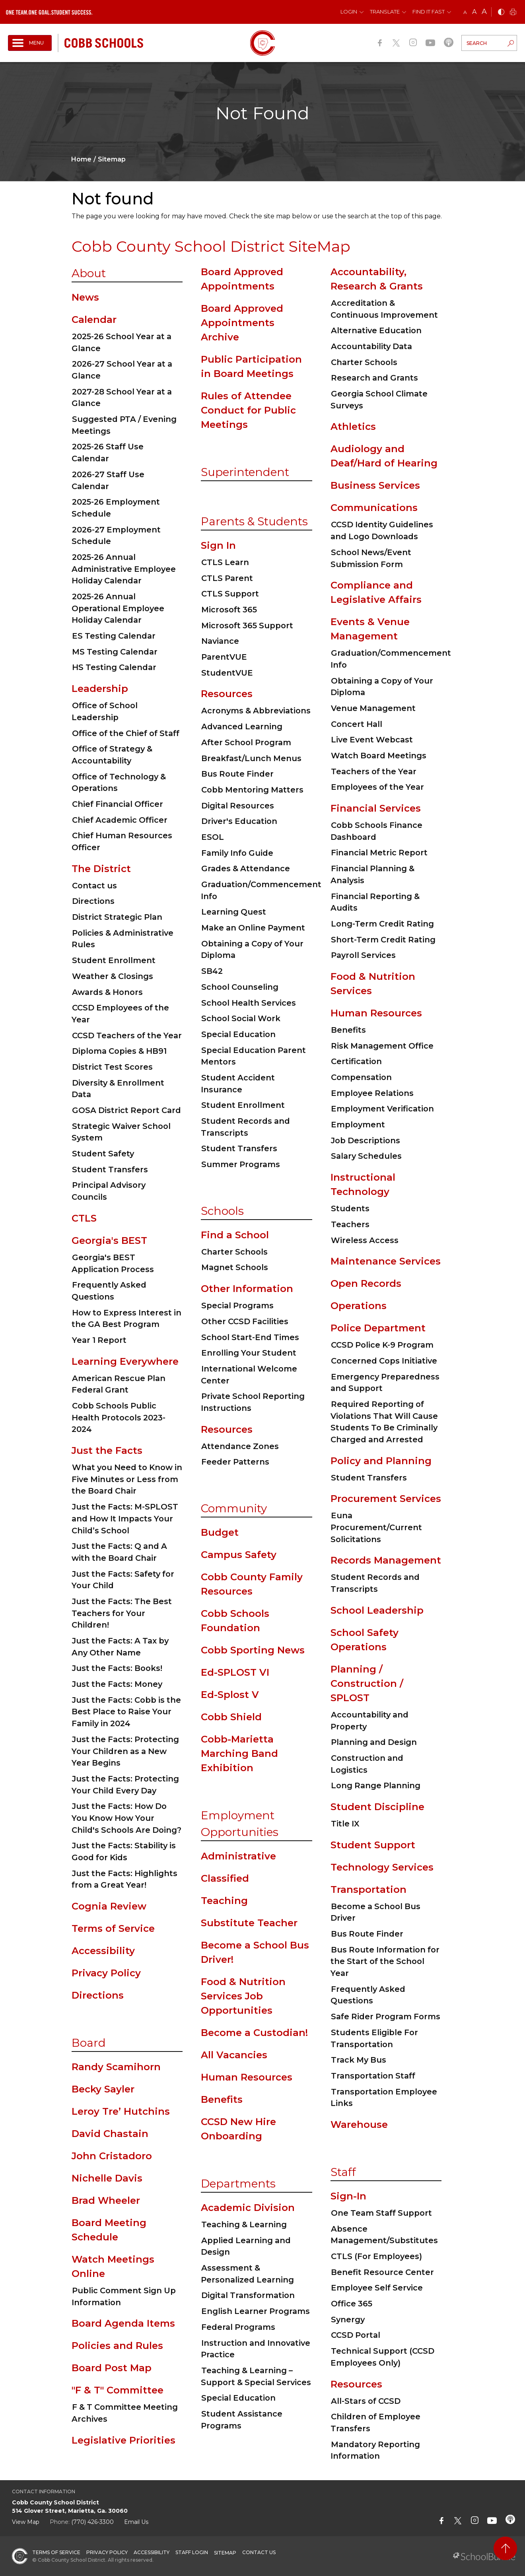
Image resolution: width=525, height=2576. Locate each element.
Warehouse (359, 2124)
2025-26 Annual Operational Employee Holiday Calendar (118, 608)
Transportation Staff (373, 2076)
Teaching (224, 1900)
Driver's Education (239, 821)
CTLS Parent (227, 578)
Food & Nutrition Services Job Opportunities (243, 1996)
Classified (225, 1878)
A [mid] (474, 12)
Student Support (373, 1845)
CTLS (84, 1218)
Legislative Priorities (123, 2440)
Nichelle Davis (107, 2178)
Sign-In (348, 2196)
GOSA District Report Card (126, 1110)
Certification (356, 1061)
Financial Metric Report (379, 852)
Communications (374, 507)
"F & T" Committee (117, 2390)
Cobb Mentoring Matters (252, 790)
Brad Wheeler (106, 2200)
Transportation (368, 1889)
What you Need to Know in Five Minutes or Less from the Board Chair (127, 1479)
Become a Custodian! (254, 2032)
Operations (359, 1305)
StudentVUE (227, 673)
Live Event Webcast (372, 739)
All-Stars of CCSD (366, 2401)
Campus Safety (238, 1554)
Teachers (350, 1224)
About (89, 273)
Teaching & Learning (244, 2224)
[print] (513, 12)
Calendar (94, 319)
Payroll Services (363, 955)
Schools (222, 1211)
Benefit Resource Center (382, 2272)
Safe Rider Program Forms (385, 2016)
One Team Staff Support (381, 2213)
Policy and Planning (381, 1461)
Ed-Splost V (230, 1694)
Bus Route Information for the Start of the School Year (385, 1961)
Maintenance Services (386, 1261)
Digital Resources (237, 805)
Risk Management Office (382, 1046)
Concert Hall (356, 724)
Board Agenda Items (123, 2323)
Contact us (94, 885)
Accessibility (103, 1950)
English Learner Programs (255, 2311)
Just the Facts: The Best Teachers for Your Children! (122, 1613)
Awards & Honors (107, 992)
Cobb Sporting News (253, 1650)
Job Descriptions (365, 1140)
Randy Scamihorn (116, 2067)
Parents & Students (254, 521)
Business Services (375, 485)
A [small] (465, 12)
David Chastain (110, 2133)
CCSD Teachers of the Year (127, 1035)
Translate (385, 11)
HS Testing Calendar (114, 667)
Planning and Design (374, 1742)
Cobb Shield (231, 1717)
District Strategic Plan (117, 917)
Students (350, 1208)
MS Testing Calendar (115, 652)
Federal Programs (238, 2327)
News (85, 297)
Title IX (345, 1823)
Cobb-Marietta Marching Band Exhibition (239, 1753)
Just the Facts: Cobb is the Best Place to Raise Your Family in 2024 (126, 1711)
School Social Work (240, 1018)
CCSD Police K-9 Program (382, 1345)
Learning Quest (233, 912)
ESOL (212, 837)
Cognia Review (109, 1906)
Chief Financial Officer (117, 804)
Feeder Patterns (235, 1462)
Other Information (247, 1288)
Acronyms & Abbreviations (256, 710)
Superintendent (245, 472)
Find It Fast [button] (428, 11)
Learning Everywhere (125, 1361)
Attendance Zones (240, 1446)
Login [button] (348, 11)
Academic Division (248, 2207)
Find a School (235, 1235)
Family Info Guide (237, 853)
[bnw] (501, 12)
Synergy (348, 2319)
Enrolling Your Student (248, 1353)
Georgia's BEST (109, 1240)
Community (234, 1508)
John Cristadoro (112, 2156)
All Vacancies (234, 2055)
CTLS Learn (225, 562)
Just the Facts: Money (117, 1684)
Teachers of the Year (373, 771)
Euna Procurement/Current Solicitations (376, 1527)
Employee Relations (372, 1093)
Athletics (353, 426)
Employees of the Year (377, 787)
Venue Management (373, 708)
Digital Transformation (248, 2295)
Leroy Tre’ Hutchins (121, 2111)
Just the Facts (107, 1450)
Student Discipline (377, 1807)
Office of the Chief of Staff (125, 733)
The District (101, 868)
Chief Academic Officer (119, 820)
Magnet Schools (234, 1267)
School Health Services (248, 1003)
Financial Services (376, 808)
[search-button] (511, 44)
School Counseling (239, 987)
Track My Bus (358, 2060)
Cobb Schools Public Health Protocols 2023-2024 (118, 1417)
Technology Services (382, 1867)
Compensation (361, 1077)
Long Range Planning (375, 1785)
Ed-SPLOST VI (235, 1672)
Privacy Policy (106, 1973)
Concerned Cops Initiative (384, 1361)
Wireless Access (365, 1240)
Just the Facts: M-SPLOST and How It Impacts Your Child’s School (125, 1518)
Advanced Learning (241, 726)
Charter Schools (234, 1252)
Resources (227, 693)
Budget (220, 1532)
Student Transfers (110, 1169)
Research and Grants (374, 378)
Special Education (238, 1034)
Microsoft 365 (229, 609)
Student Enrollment (114, 960)
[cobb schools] (103, 42)
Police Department (378, 1328)
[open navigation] (30, 43)
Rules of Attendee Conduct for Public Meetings (248, 410)
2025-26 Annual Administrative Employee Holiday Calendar (124, 568)
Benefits (222, 2099)
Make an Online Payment (253, 927)
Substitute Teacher (249, 1923)
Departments (238, 2183)
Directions (93, 901)
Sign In (218, 545)
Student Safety (103, 1153)
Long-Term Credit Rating (382, 924)
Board (89, 2043)
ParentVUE (224, 657)
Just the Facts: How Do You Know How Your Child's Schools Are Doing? (126, 1817)
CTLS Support (230, 593)
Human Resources (246, 2077)
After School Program (246, 742)
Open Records (366, 1283)
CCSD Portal (355, 2335)
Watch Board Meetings (378, 755)
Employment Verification (382, 1108)
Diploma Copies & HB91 (119, 1051)
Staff (343, 2172)
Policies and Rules (117, 2345)
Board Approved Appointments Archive (242, 323)
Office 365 (351, 2303)
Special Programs (237, 1305)
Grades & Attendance (245, 868)
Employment (358, 1124)
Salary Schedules (366, 1156)
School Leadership (377, 1610)
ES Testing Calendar (114, 636)
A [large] (484, 11)
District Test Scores (112, 1067)
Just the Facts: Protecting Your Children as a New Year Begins (125, 1751)
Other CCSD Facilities (244, 1321)
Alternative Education (376, 330)
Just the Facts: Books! (117, 1668)
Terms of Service (113, 1928)
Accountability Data (371, 346)
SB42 (212, 971)
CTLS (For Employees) (376, 2256)
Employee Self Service (377, 2287)
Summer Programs (240, 1164)
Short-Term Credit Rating (383, 939)
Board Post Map (112, 2368)
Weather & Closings (112, 976)
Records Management (386, 1560)
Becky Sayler (103, 2089)
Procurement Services (386, 1498)
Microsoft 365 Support (247, 625)
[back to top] (505, 2548)
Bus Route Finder (237, 774)
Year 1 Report (99, 1340)
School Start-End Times (250, 1337)
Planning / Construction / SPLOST (367, 1683)
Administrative (238, 1856)
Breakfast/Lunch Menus (251, 758)
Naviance (220, 641)
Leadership (100, 688)
